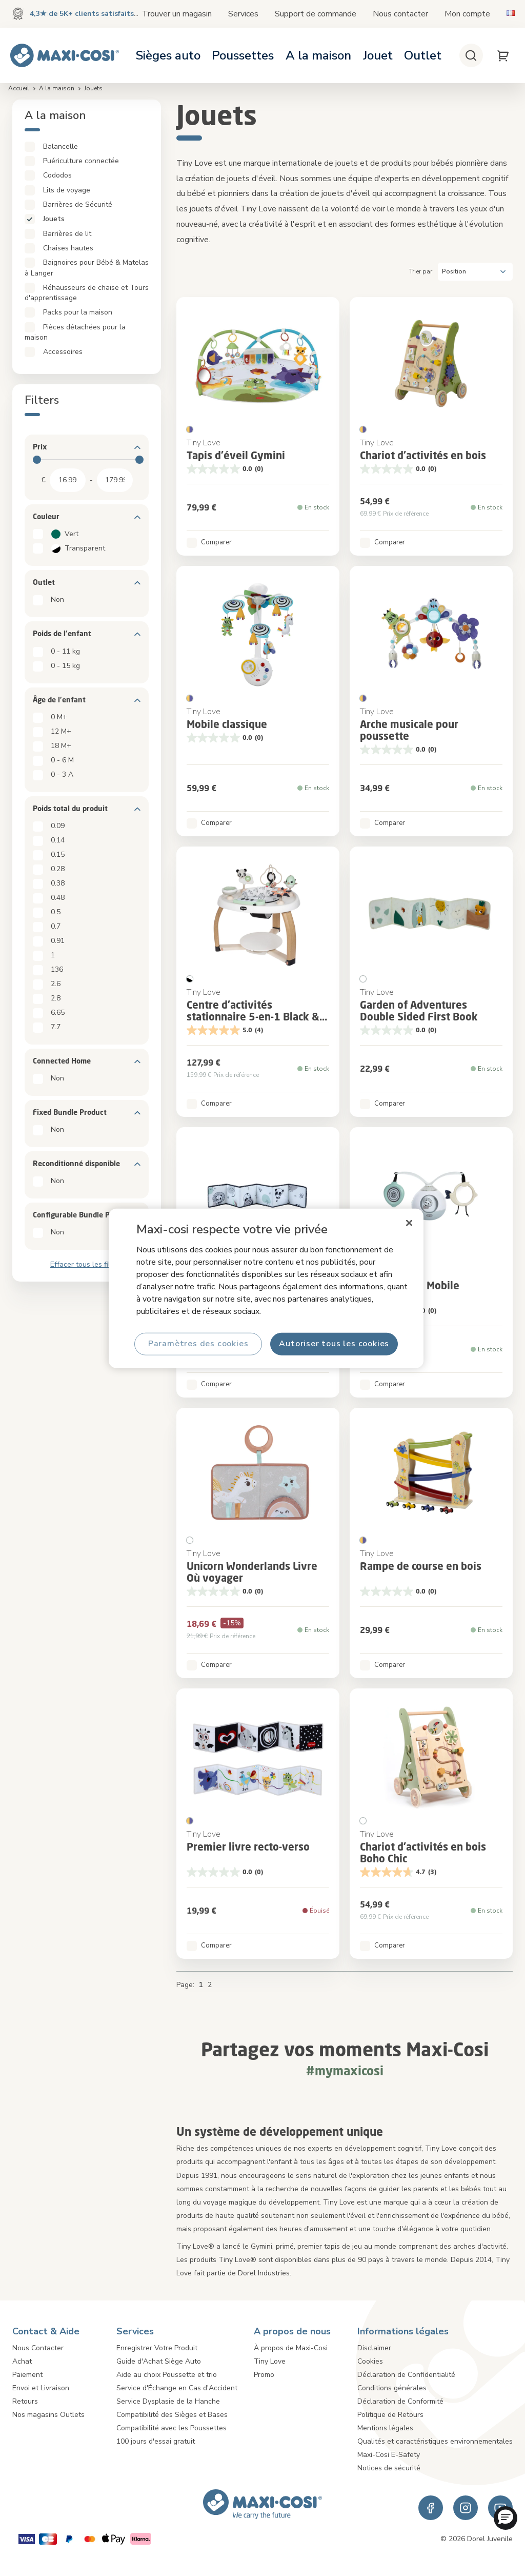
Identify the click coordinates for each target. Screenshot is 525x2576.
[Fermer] (409, 1222)
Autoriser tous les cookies (334, 1343)
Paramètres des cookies (198, 1343)
